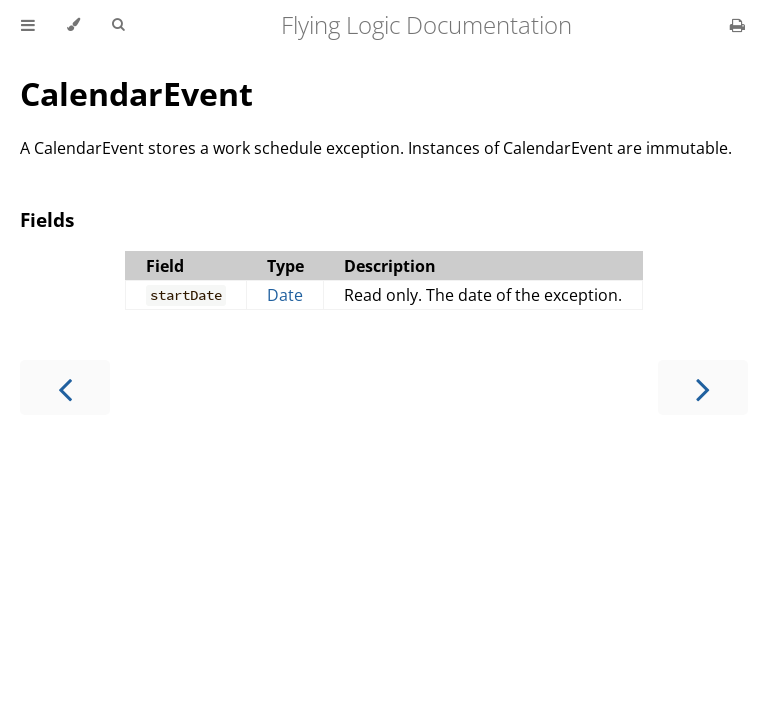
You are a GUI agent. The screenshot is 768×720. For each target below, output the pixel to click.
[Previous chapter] (65, 387)
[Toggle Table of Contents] (28, 25)
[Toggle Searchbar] (118, 25)
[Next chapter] (703, 387)
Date (285, 295)
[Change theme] (73, 25)
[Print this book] (737, 25)
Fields (47, 219)
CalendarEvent (136, 93)
